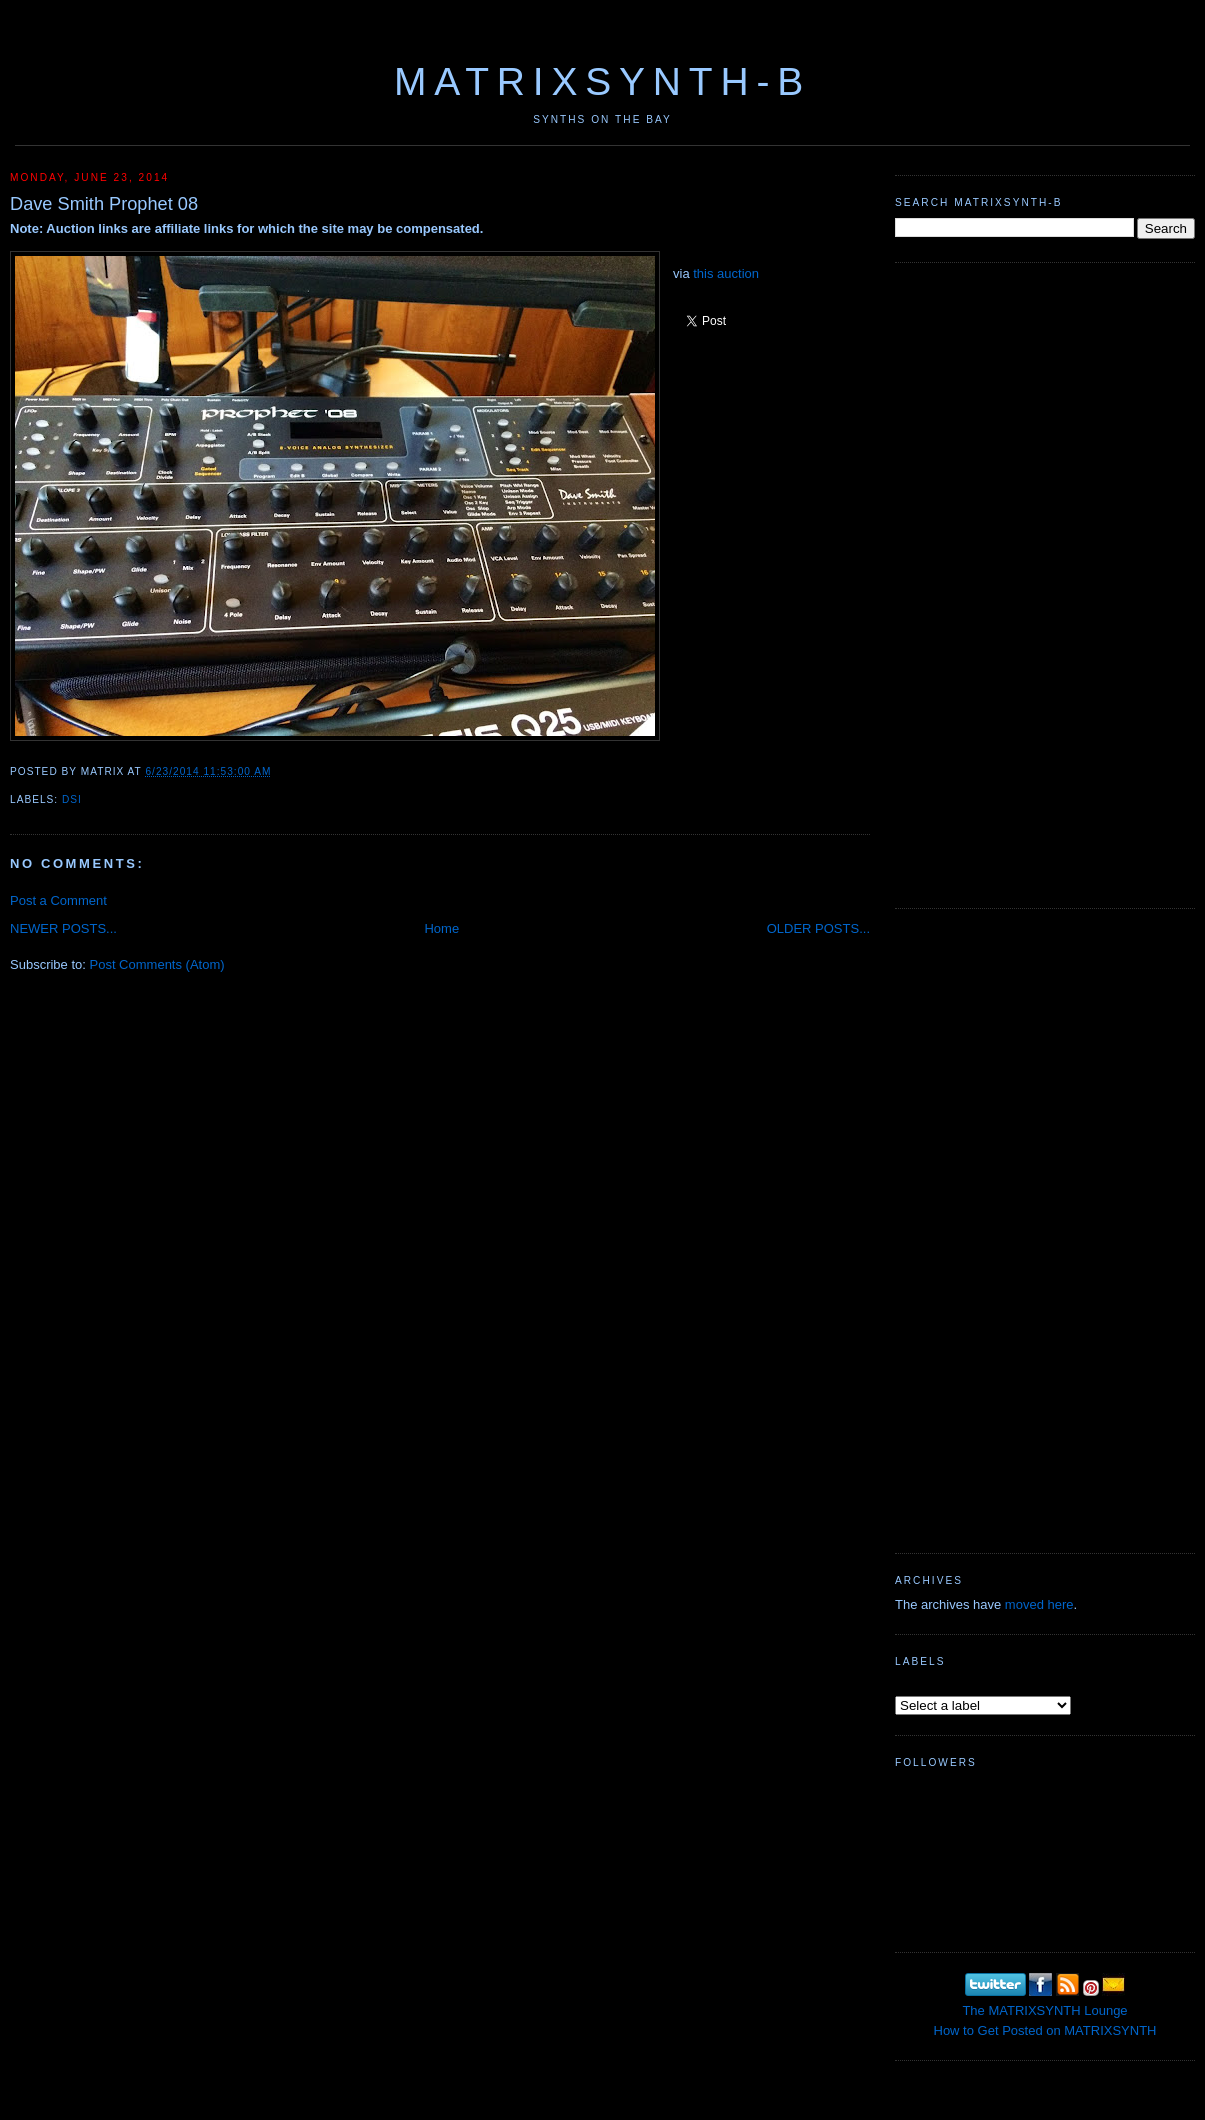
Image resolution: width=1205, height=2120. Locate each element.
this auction (726, 273)
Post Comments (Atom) (157, 964)
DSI (72, 799)
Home (441, 928)
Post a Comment (58, 900)
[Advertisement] (956, 583)
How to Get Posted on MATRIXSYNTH (1045, 2030)
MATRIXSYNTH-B (602, 81)
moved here (1039, 1604)
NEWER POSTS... (63, 928)
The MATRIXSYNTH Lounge (1044, 2010)
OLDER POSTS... (818, 928)
